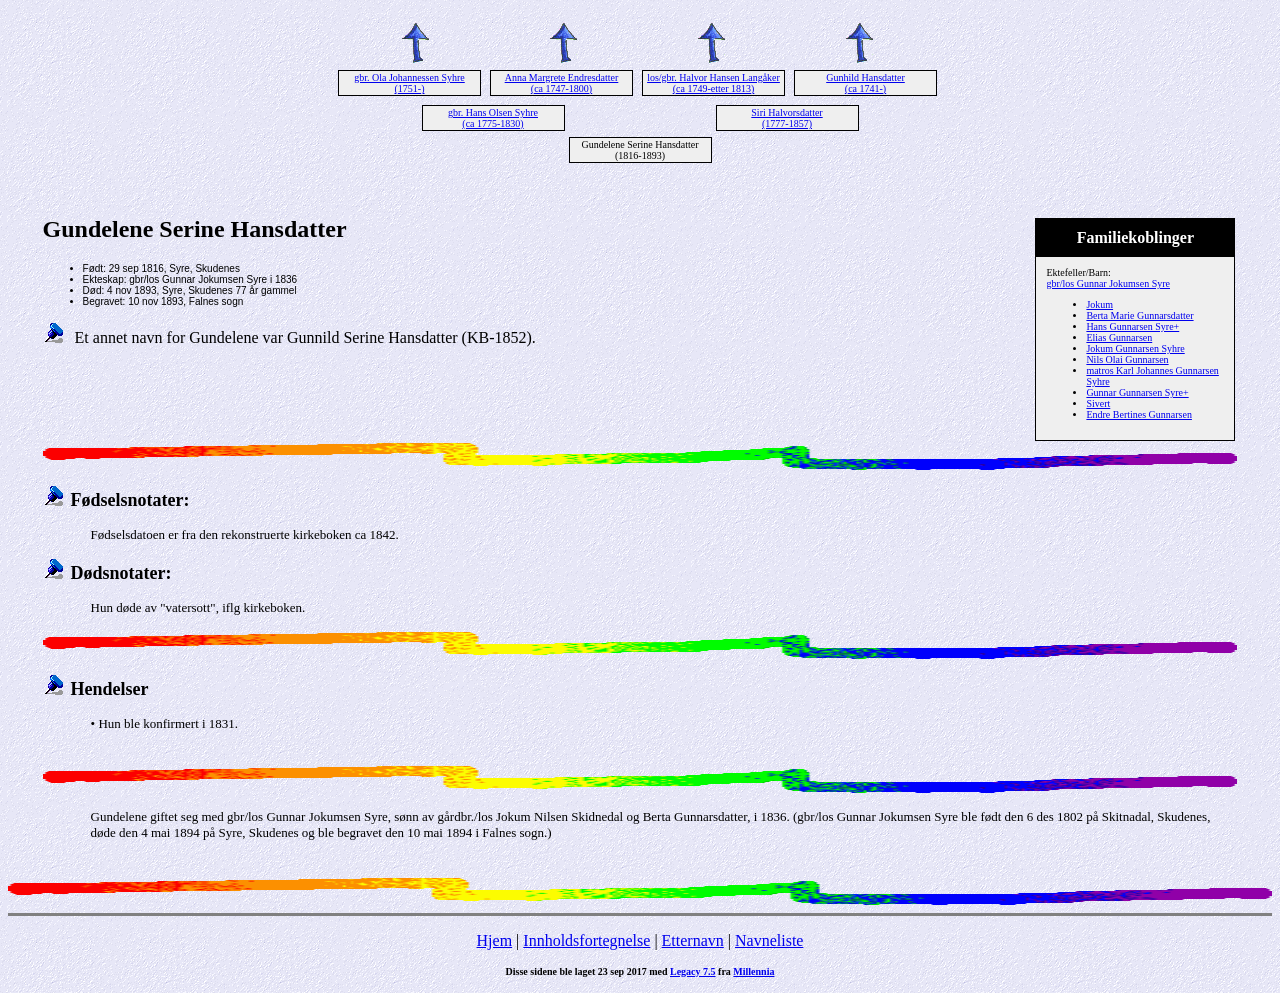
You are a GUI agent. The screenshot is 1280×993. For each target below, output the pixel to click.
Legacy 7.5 (693, 971)
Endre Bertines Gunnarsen (1139, 414)
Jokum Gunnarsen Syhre (1135, 348)
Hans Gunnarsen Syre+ (1132, 326)
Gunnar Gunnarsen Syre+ (1137, 392)
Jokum (1099, 304)
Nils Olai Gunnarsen (1127, 359)
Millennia (753, 971)
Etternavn (693, 940)
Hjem (495, 940)
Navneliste (769, 940)
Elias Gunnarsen (1119, 337)
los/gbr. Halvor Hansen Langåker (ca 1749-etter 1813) (713, 83)
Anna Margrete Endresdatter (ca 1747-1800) (562, 83)
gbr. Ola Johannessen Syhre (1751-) (409, 83)
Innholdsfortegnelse (586, 940)
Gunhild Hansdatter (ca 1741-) (865, 83)
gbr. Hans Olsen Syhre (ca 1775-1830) (493, 118)
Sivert (1098, 403)
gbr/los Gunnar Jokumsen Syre (1108, 283)
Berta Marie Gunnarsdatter (1139, 315)
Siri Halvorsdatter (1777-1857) (786, 118)
